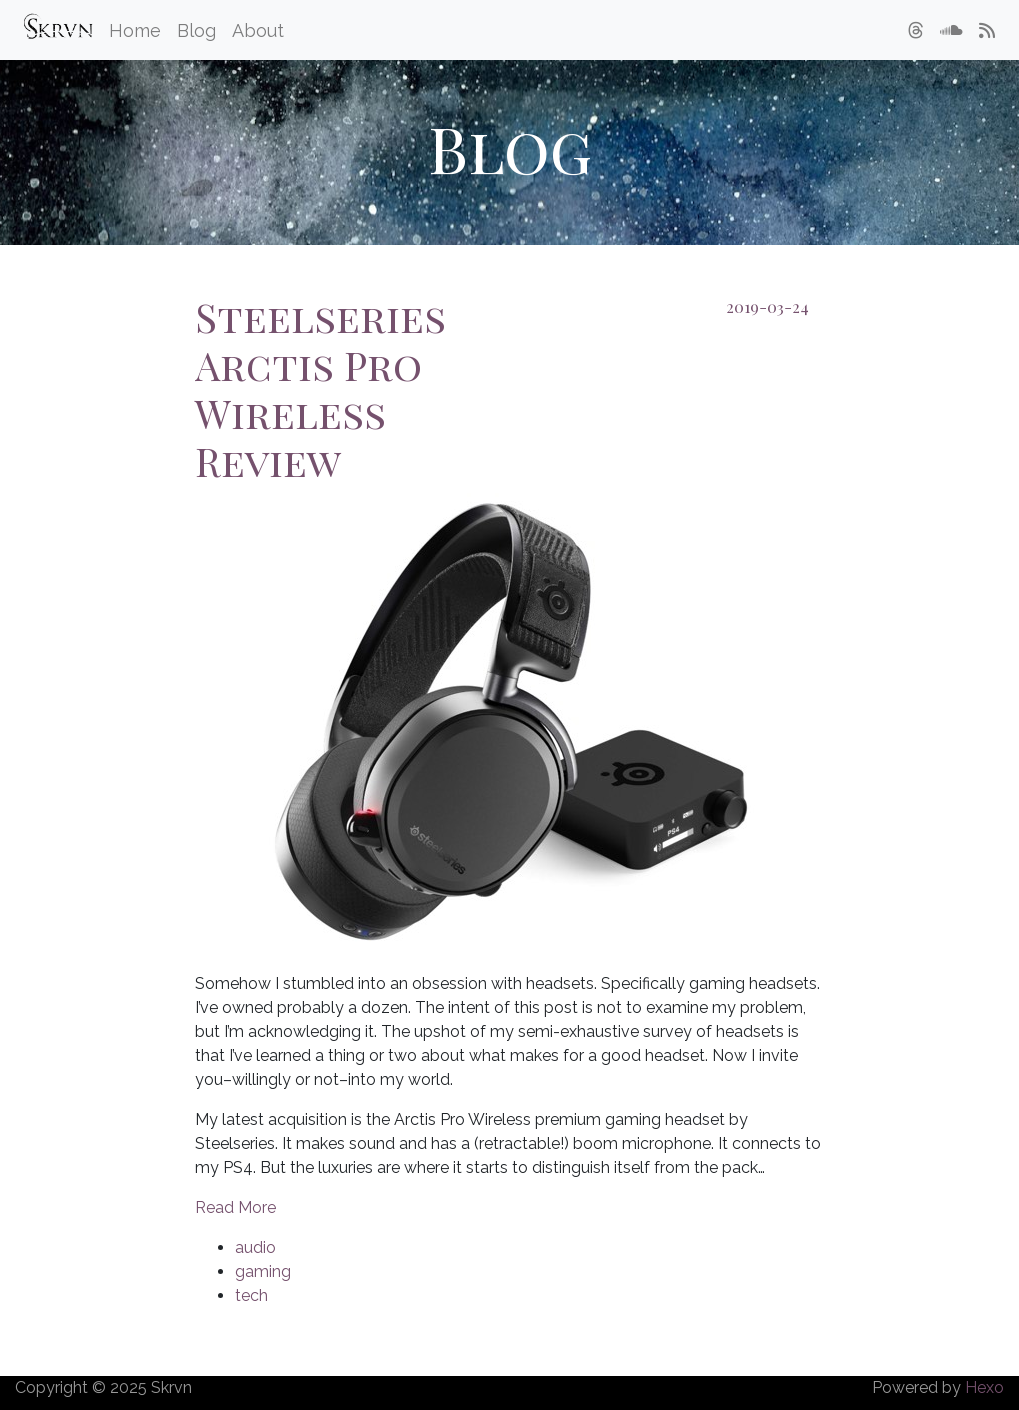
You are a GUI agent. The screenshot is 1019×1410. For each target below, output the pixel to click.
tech (251, 1295)
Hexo (984, 1387)
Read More (235, 1207)
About (258, 30)
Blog (196, 30)
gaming (263, 1271)
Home (135, 30)
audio (255, 1247)
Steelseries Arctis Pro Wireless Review (320, 388)
